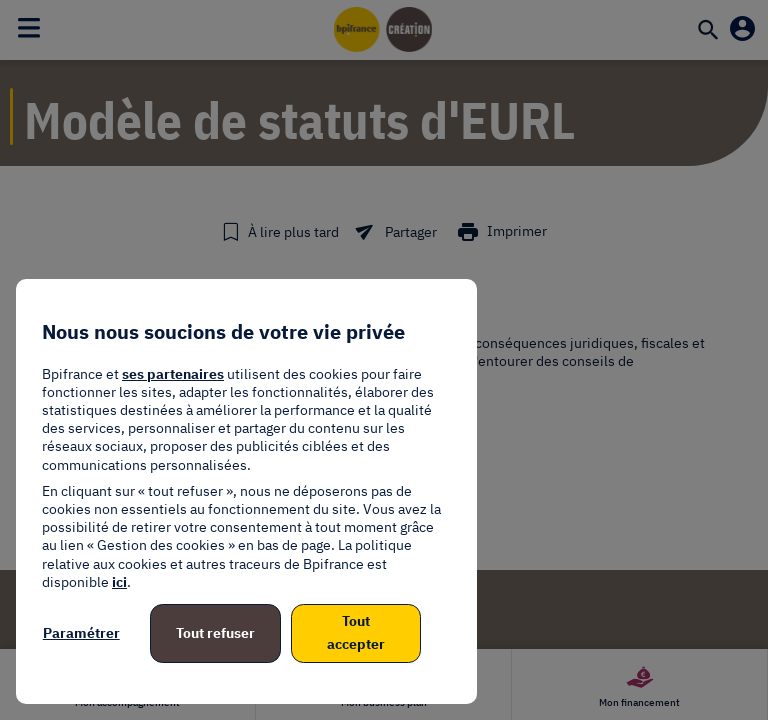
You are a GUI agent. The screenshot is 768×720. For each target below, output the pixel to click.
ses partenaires (173, 374)
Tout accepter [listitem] (356, 633)
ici (119, 582)
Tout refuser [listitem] (215, 633)
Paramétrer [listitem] (81, 633)
